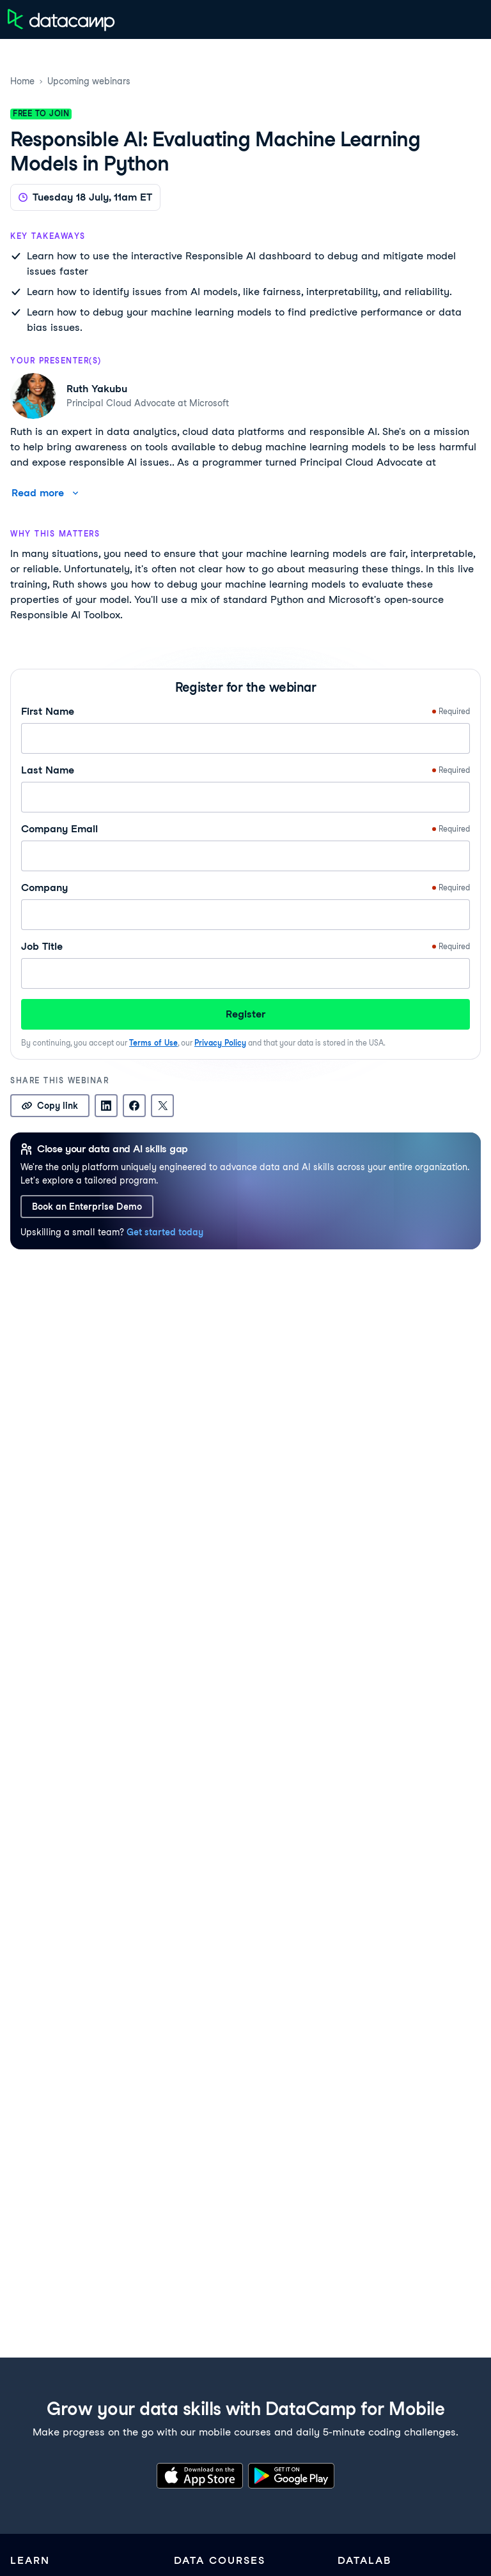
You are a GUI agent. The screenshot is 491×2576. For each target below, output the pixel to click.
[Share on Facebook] (134, 1105)
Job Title (245, 946)
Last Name (245, 770)
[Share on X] (162, 1105)
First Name (245, 711)
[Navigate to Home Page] (61, 19)
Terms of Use (153, 1043)
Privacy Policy (220, 1043)
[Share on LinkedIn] (106, 1105)
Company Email (245, 829)
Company (245, 887)
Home (22, 81)
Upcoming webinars (88, 81)
